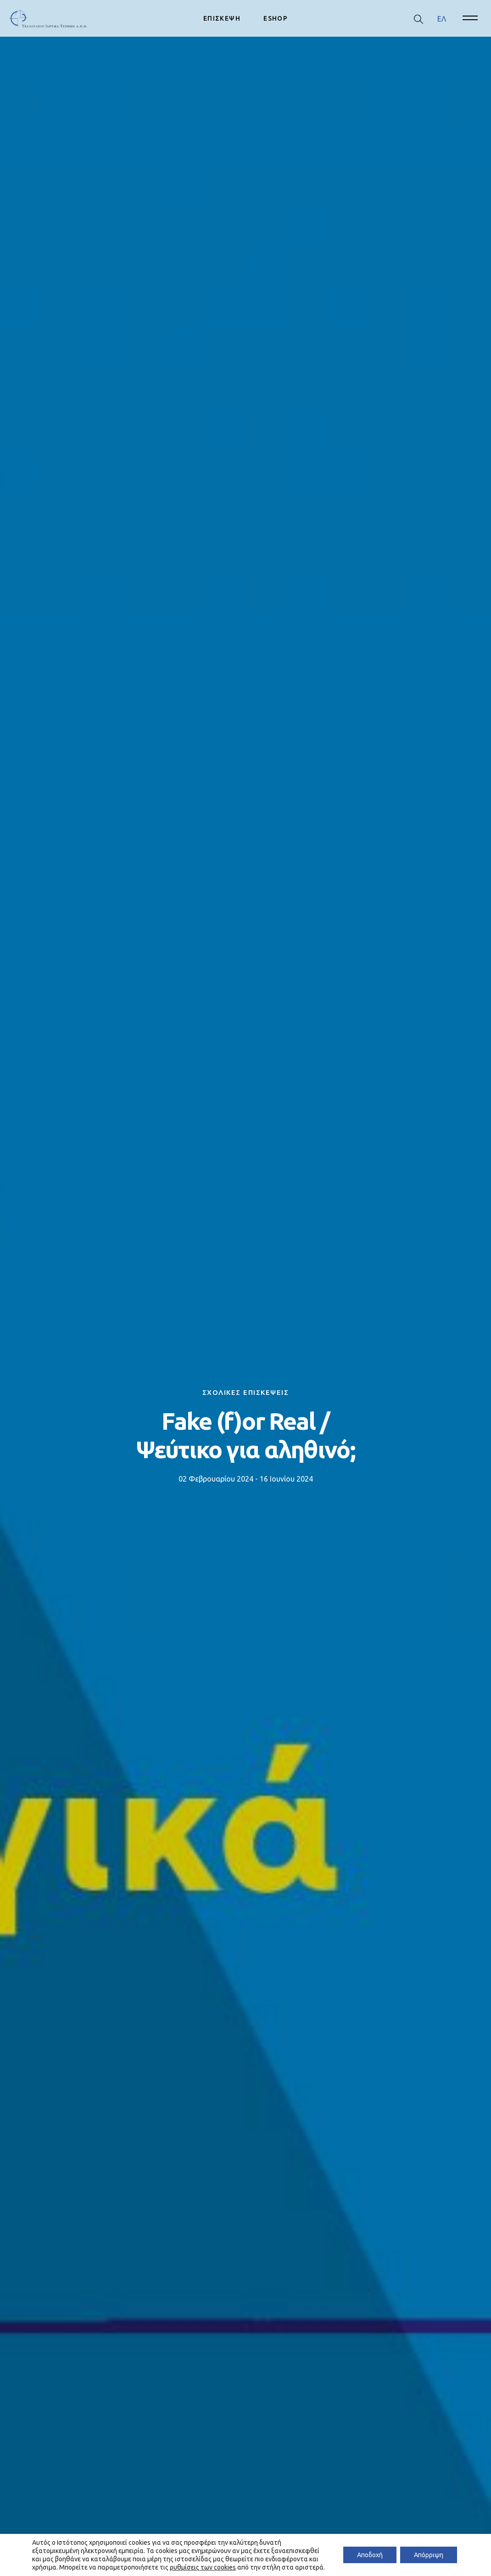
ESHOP (275, 18)
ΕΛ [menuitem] (441, 18)
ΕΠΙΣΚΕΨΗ (221, 18)
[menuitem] (442, 18)
